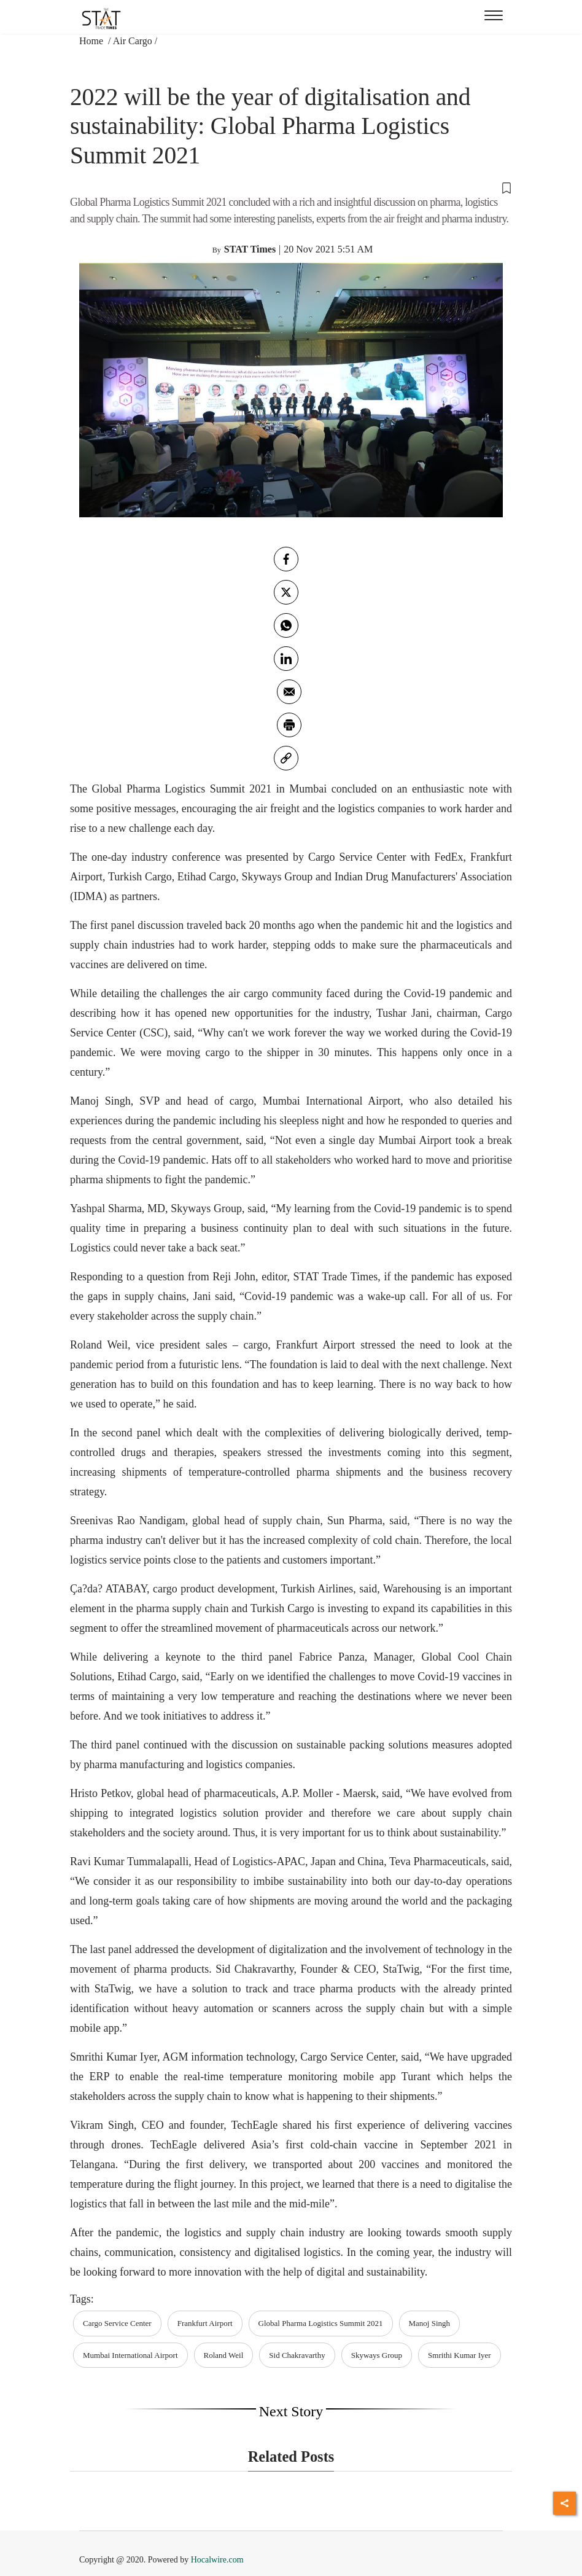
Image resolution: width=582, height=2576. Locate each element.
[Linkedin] (286, 658)
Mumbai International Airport (130, 2355)
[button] (291, 186)
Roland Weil (224, 2355)
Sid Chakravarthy (297, 2355)
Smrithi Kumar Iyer (459, 2355)
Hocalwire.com (217, 2559)
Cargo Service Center (117, 2323)
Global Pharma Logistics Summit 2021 (320, 2323)
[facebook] (286, 559)
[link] (286, 758)
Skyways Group (376, 2355)
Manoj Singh (430, 2323)
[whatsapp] (286, 625)
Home (92, 41)
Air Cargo (132, 41)
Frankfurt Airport (205, 2323)
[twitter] (286, 592)
